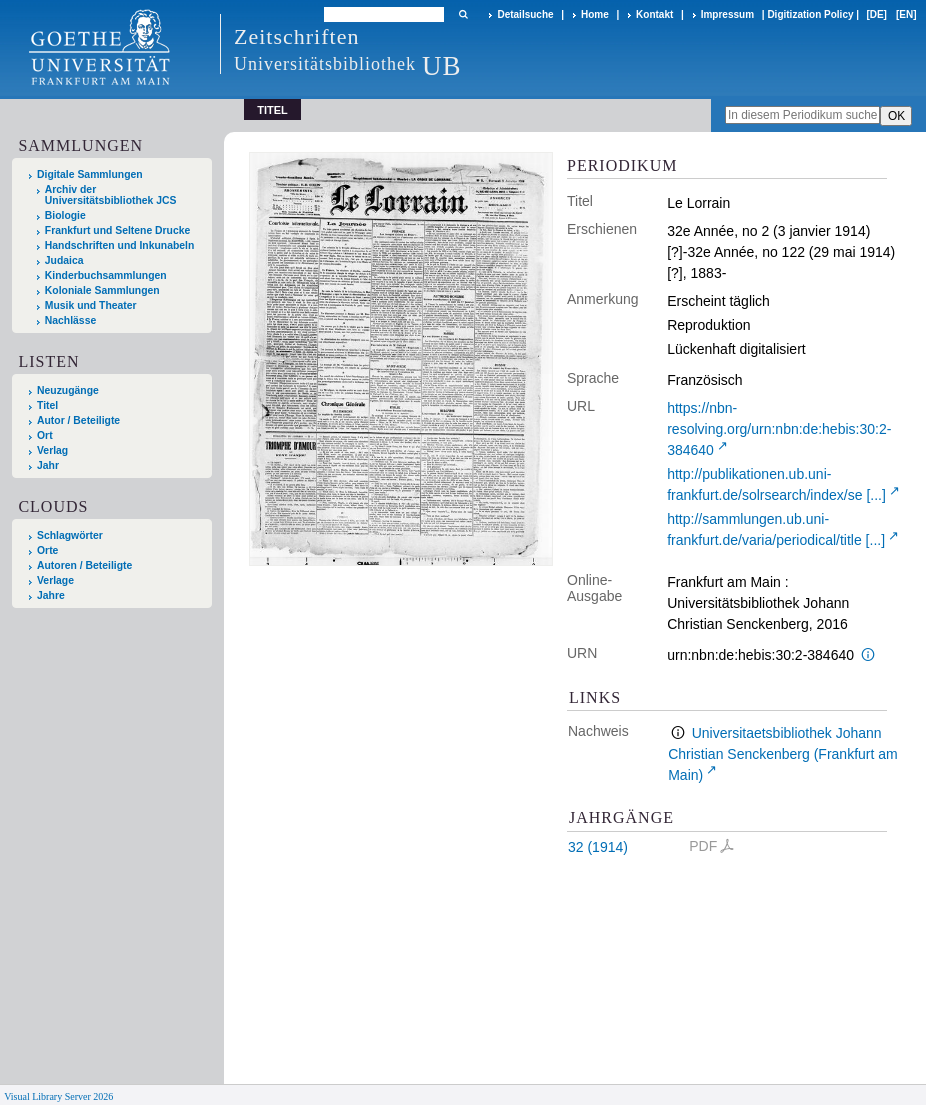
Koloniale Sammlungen (102, 290)
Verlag (52, 450)
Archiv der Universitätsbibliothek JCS (111, 195)
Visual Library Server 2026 (58, 1096)
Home (595, 14)
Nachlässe (70, 320)
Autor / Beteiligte (78, 420)
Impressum (727, 14)
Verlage (55, 580)
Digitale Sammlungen (90, 174)
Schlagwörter (70, 535)
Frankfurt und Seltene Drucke (118, 230)
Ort (45, 435)
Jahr (48, 465)
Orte (47, 550)
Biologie (65, 215)
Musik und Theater (91, 305)
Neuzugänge (68, 390)
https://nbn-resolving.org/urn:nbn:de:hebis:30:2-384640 (779, 429)
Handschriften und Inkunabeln (120, 245)
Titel (47, 405)
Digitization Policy (810, 14)
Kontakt (654, 14)
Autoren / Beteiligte (84, 565)
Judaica (64, 260)
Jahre (51, 595)
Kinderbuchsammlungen (106, 275)
